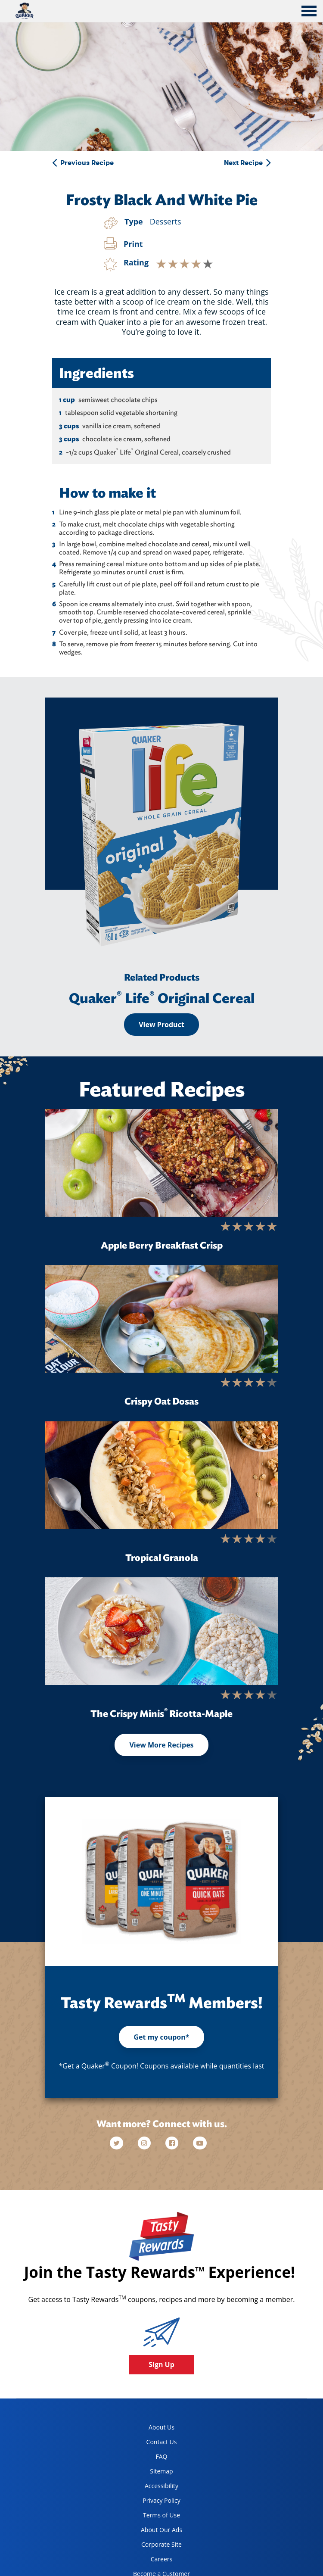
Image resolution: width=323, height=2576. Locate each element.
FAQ (162, 2456)
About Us (161, 2427)
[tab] (309, 12)
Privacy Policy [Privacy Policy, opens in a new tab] (153, 2502)
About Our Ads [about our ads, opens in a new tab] (154, 2531)
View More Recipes (161, 1745)
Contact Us (161, 2442)
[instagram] (145, 2143)
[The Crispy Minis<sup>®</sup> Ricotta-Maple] (161, 1631)
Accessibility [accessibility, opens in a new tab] (152, 2487)
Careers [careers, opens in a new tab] (149, 2561)
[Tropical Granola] (161, 1475)
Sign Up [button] (161, 2364)
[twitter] (120, 2143)
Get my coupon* (161, 2037)
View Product (161, 1024)
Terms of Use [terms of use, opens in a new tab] (153, 2517)
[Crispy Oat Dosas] (161, 1319)
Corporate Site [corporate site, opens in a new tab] (154, 2546)
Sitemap (161, 2471)
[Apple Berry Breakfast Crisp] (161, 1163)
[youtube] (199, 2143)
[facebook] (172, 2143)
